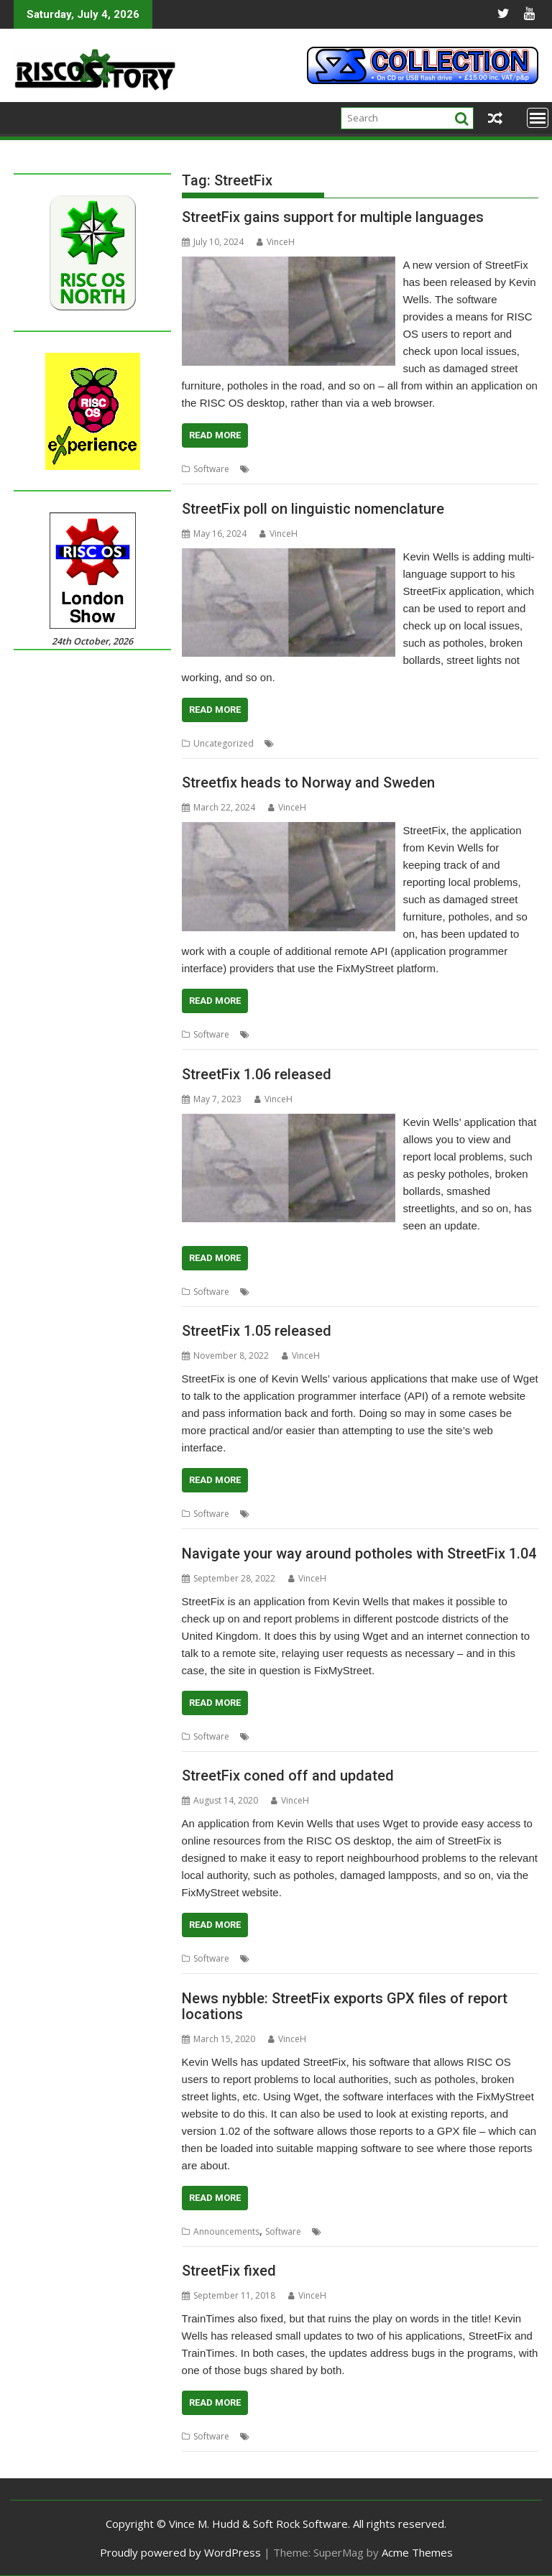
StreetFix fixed (229, 2270)
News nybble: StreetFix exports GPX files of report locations (344, 2006)
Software (211, 469)
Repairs (456, 469)
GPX (333, 2231)
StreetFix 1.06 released (256, 1074)
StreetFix (494, 469)
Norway (407, 1034)
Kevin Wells (300, 743)
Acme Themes (417, 2552)
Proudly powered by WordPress (180, 2552)
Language (360, 469)
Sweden (485, 1034)
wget (405, 1958)
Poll (417, 743)
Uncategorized (223, 743)
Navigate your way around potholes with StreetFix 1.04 (359, 1553)
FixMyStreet (276, 469)
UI (475, 743)
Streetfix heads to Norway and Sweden (308, 782)
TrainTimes (367, 2436)
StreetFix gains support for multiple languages (333, 217)
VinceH (276, 242)
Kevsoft (320, 469)
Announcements (226, 2231)
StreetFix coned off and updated (288, 1775)
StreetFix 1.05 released (256, 1330)
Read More (215, 435)
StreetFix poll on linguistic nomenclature (313, 508)
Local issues (410, 469)
